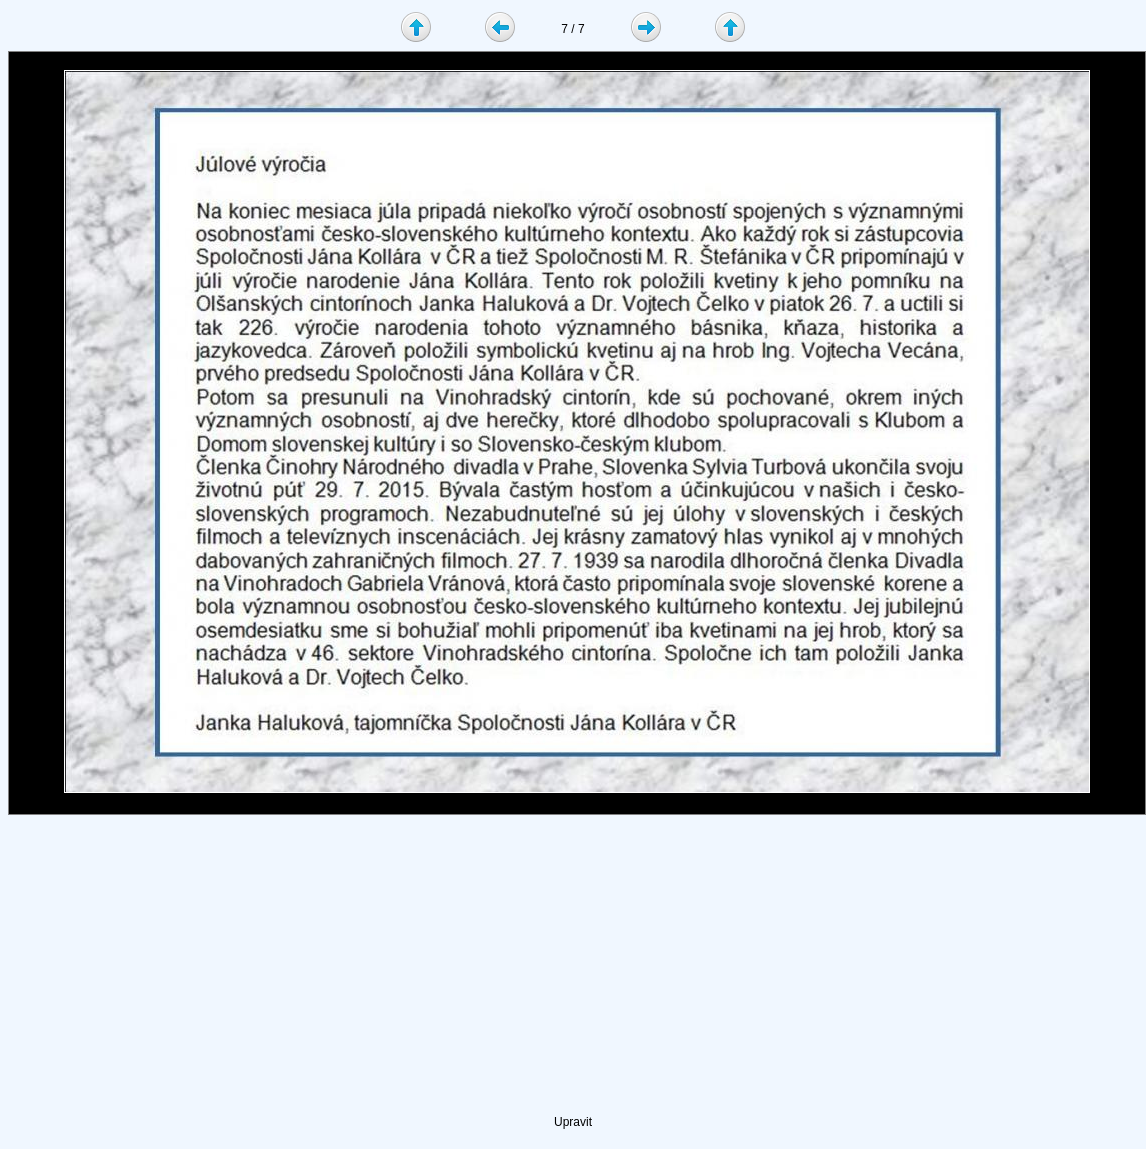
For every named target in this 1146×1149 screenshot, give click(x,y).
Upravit (573, 1122)
